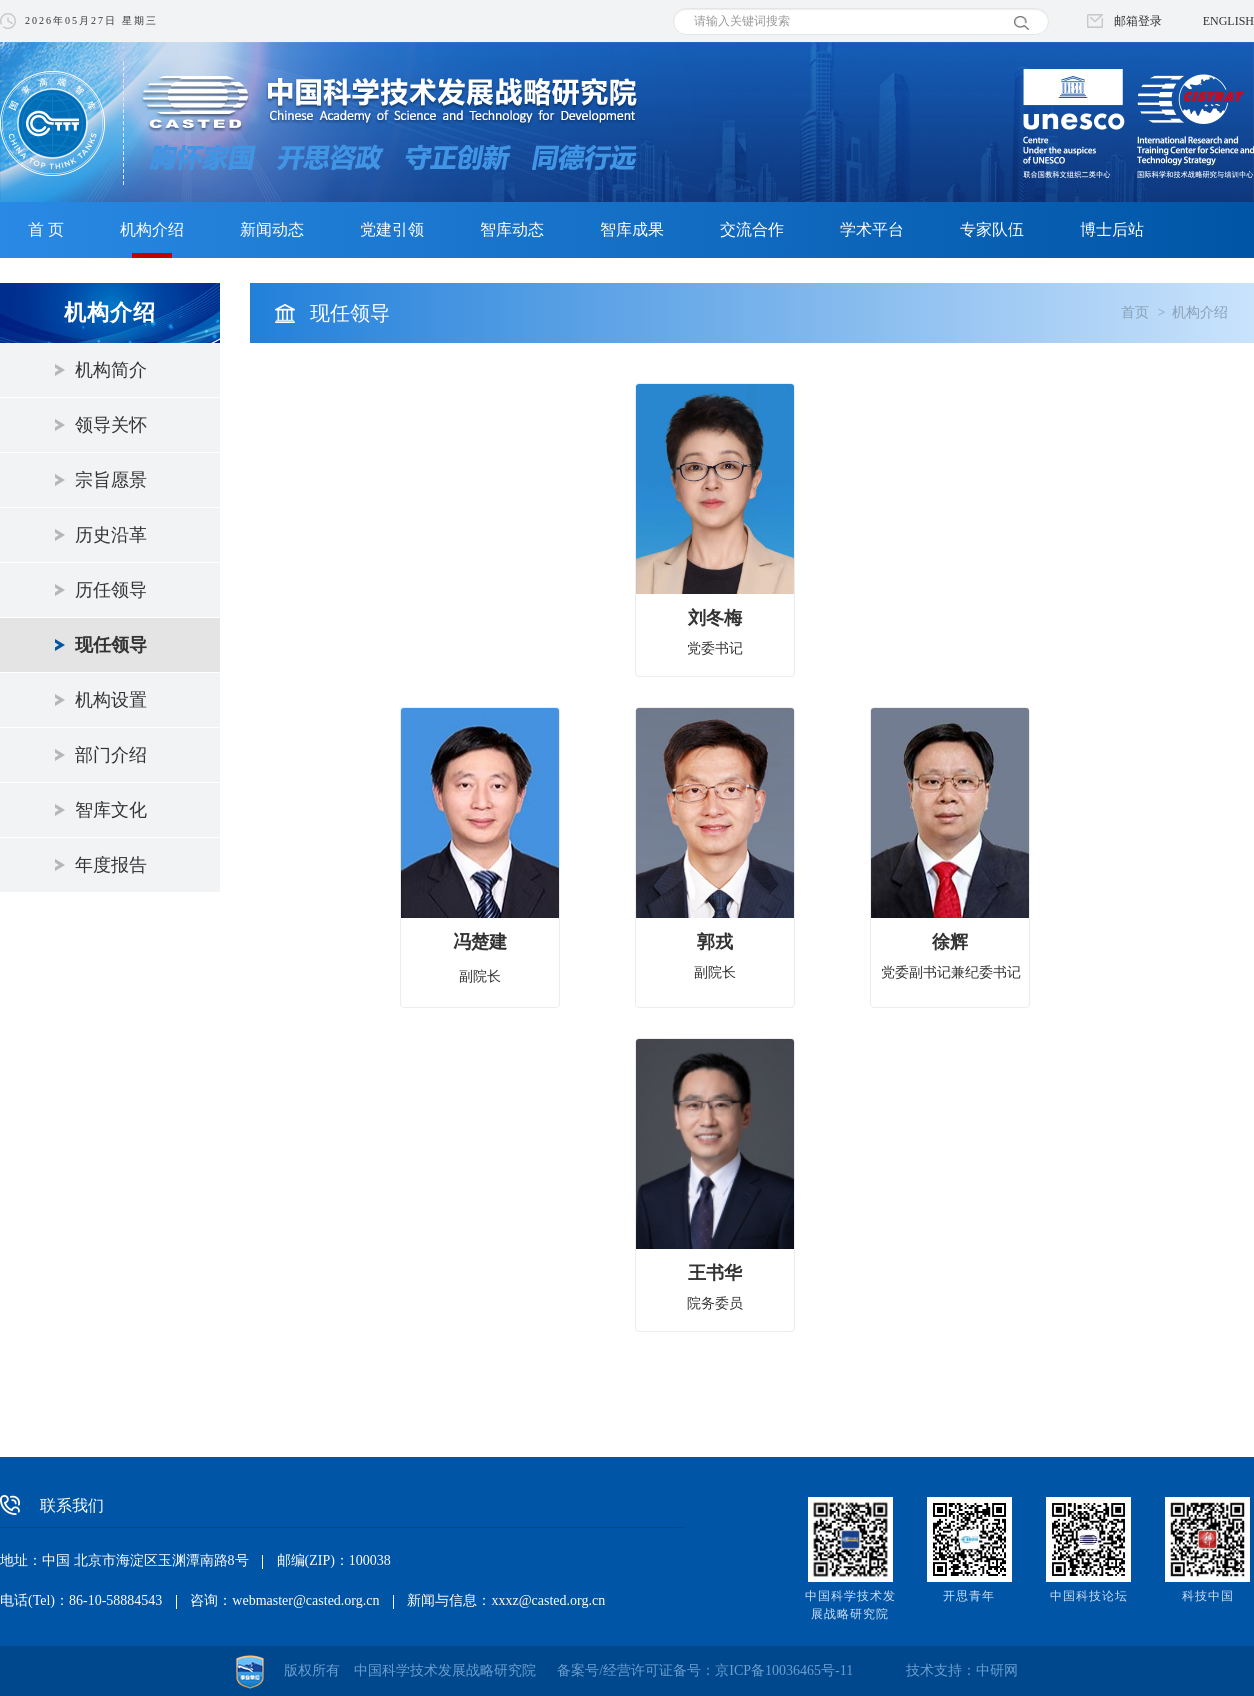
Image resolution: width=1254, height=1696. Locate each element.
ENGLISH (1228, 21)
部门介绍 (111, 755)
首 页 (46, 229)
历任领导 (111, 590)
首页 (1135, 312)
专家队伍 (992, 229)
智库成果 (632, 229)
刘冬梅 (715, 618)
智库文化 (111, 810)
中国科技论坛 (1089, 1596)
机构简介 (111, 370)
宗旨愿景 (111, 480)
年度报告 (111, 865)
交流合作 (752, 229)
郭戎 (715, 942)
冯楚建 (480, 942)
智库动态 (512, 229)
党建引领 (392, 229)
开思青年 (969, 1596)
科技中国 (1208, 1596)
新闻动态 (272, 229)
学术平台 (872, 229)
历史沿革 (111, 535)
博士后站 (1112, 229)
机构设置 (111, 700)
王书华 (715, 1273)
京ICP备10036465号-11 (784, 1670)
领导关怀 (111, 425)
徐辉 (950, 942)
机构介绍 (152, 229)
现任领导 (111, 645)
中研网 (997, 1670)
